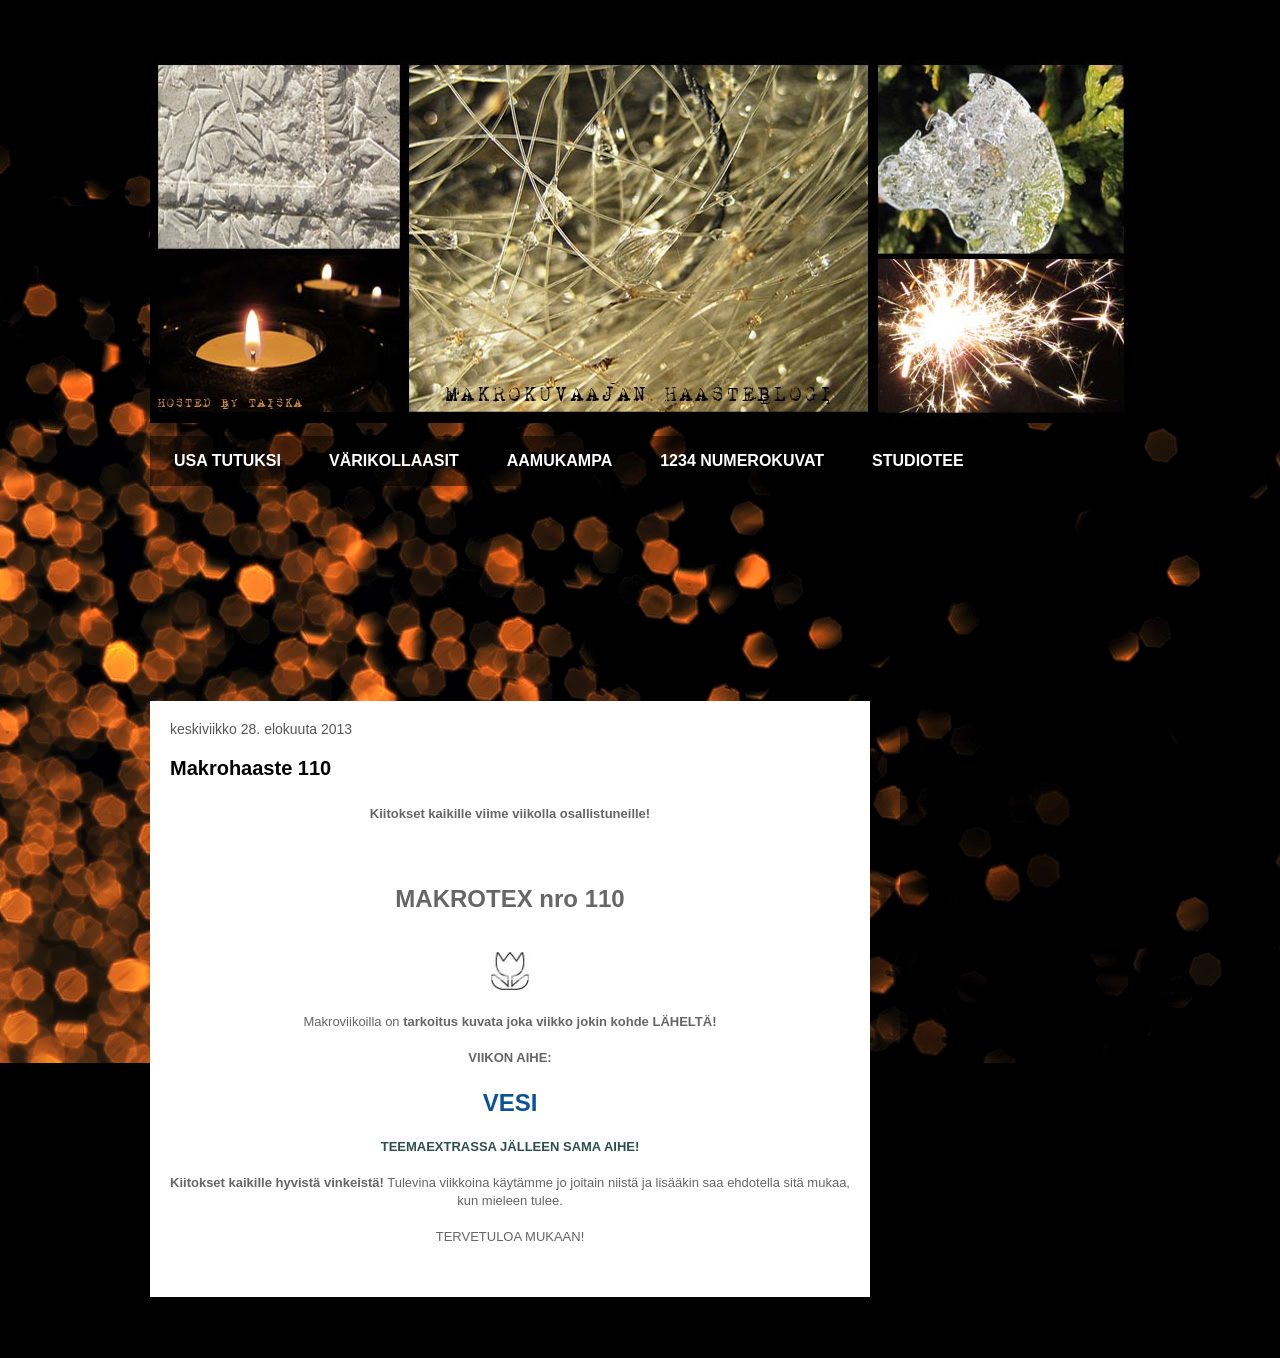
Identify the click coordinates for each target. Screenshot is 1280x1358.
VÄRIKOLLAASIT (394, 460)
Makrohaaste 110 (250, 768)
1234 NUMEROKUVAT (742, 460)
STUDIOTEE (918, 460)
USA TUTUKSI (227, 460)
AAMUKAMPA (559, 460)
